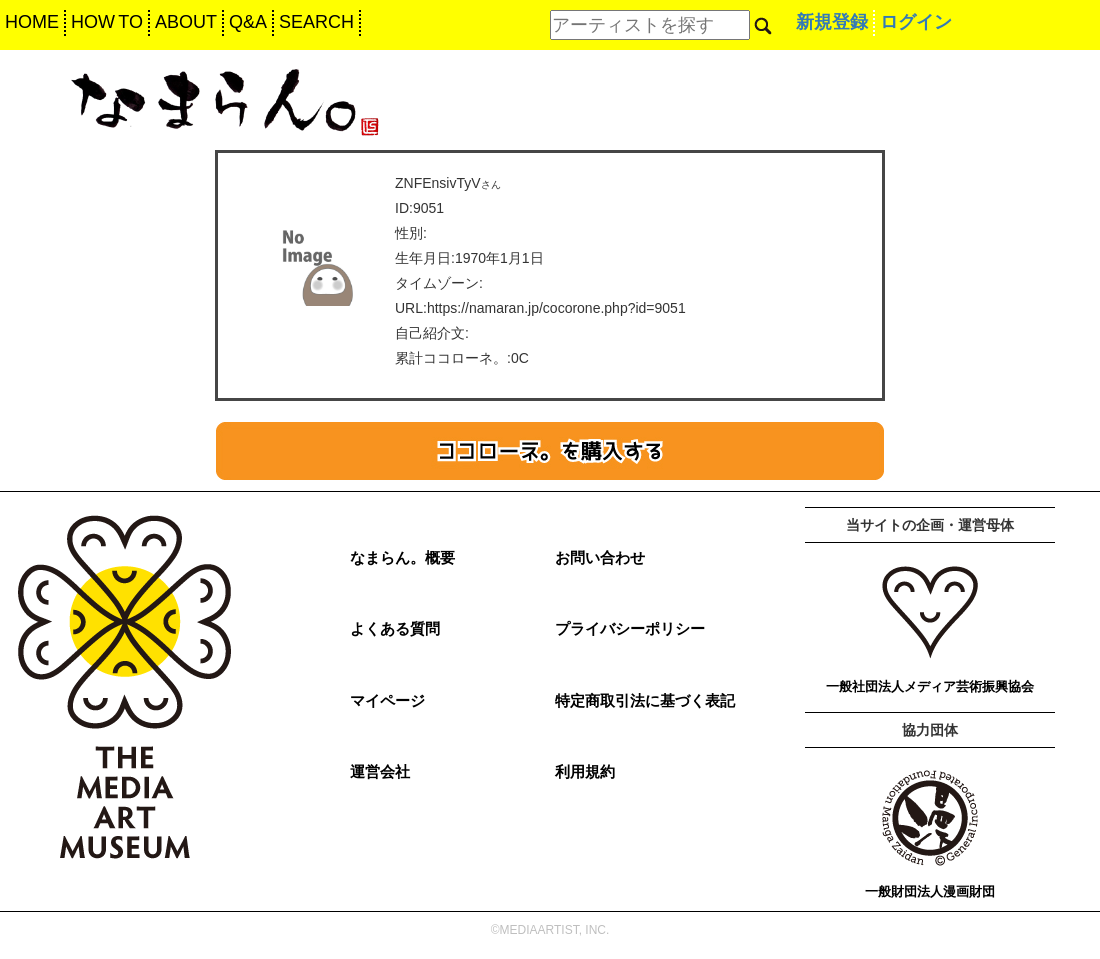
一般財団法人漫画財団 (930, 891)
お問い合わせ (600, 557)
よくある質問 (395, 628)
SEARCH (316, 22)
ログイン (916, 22)
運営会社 (380, 771)
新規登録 (832, 22)
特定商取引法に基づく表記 (645, 700)
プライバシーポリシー (630, 628)
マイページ (387, 700)
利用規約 (585, 771)
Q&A (248, 22)
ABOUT (186, 22)
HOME (32, 22)
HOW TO (107, 22)
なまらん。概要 (402, 557)
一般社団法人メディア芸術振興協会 (930, 686)
